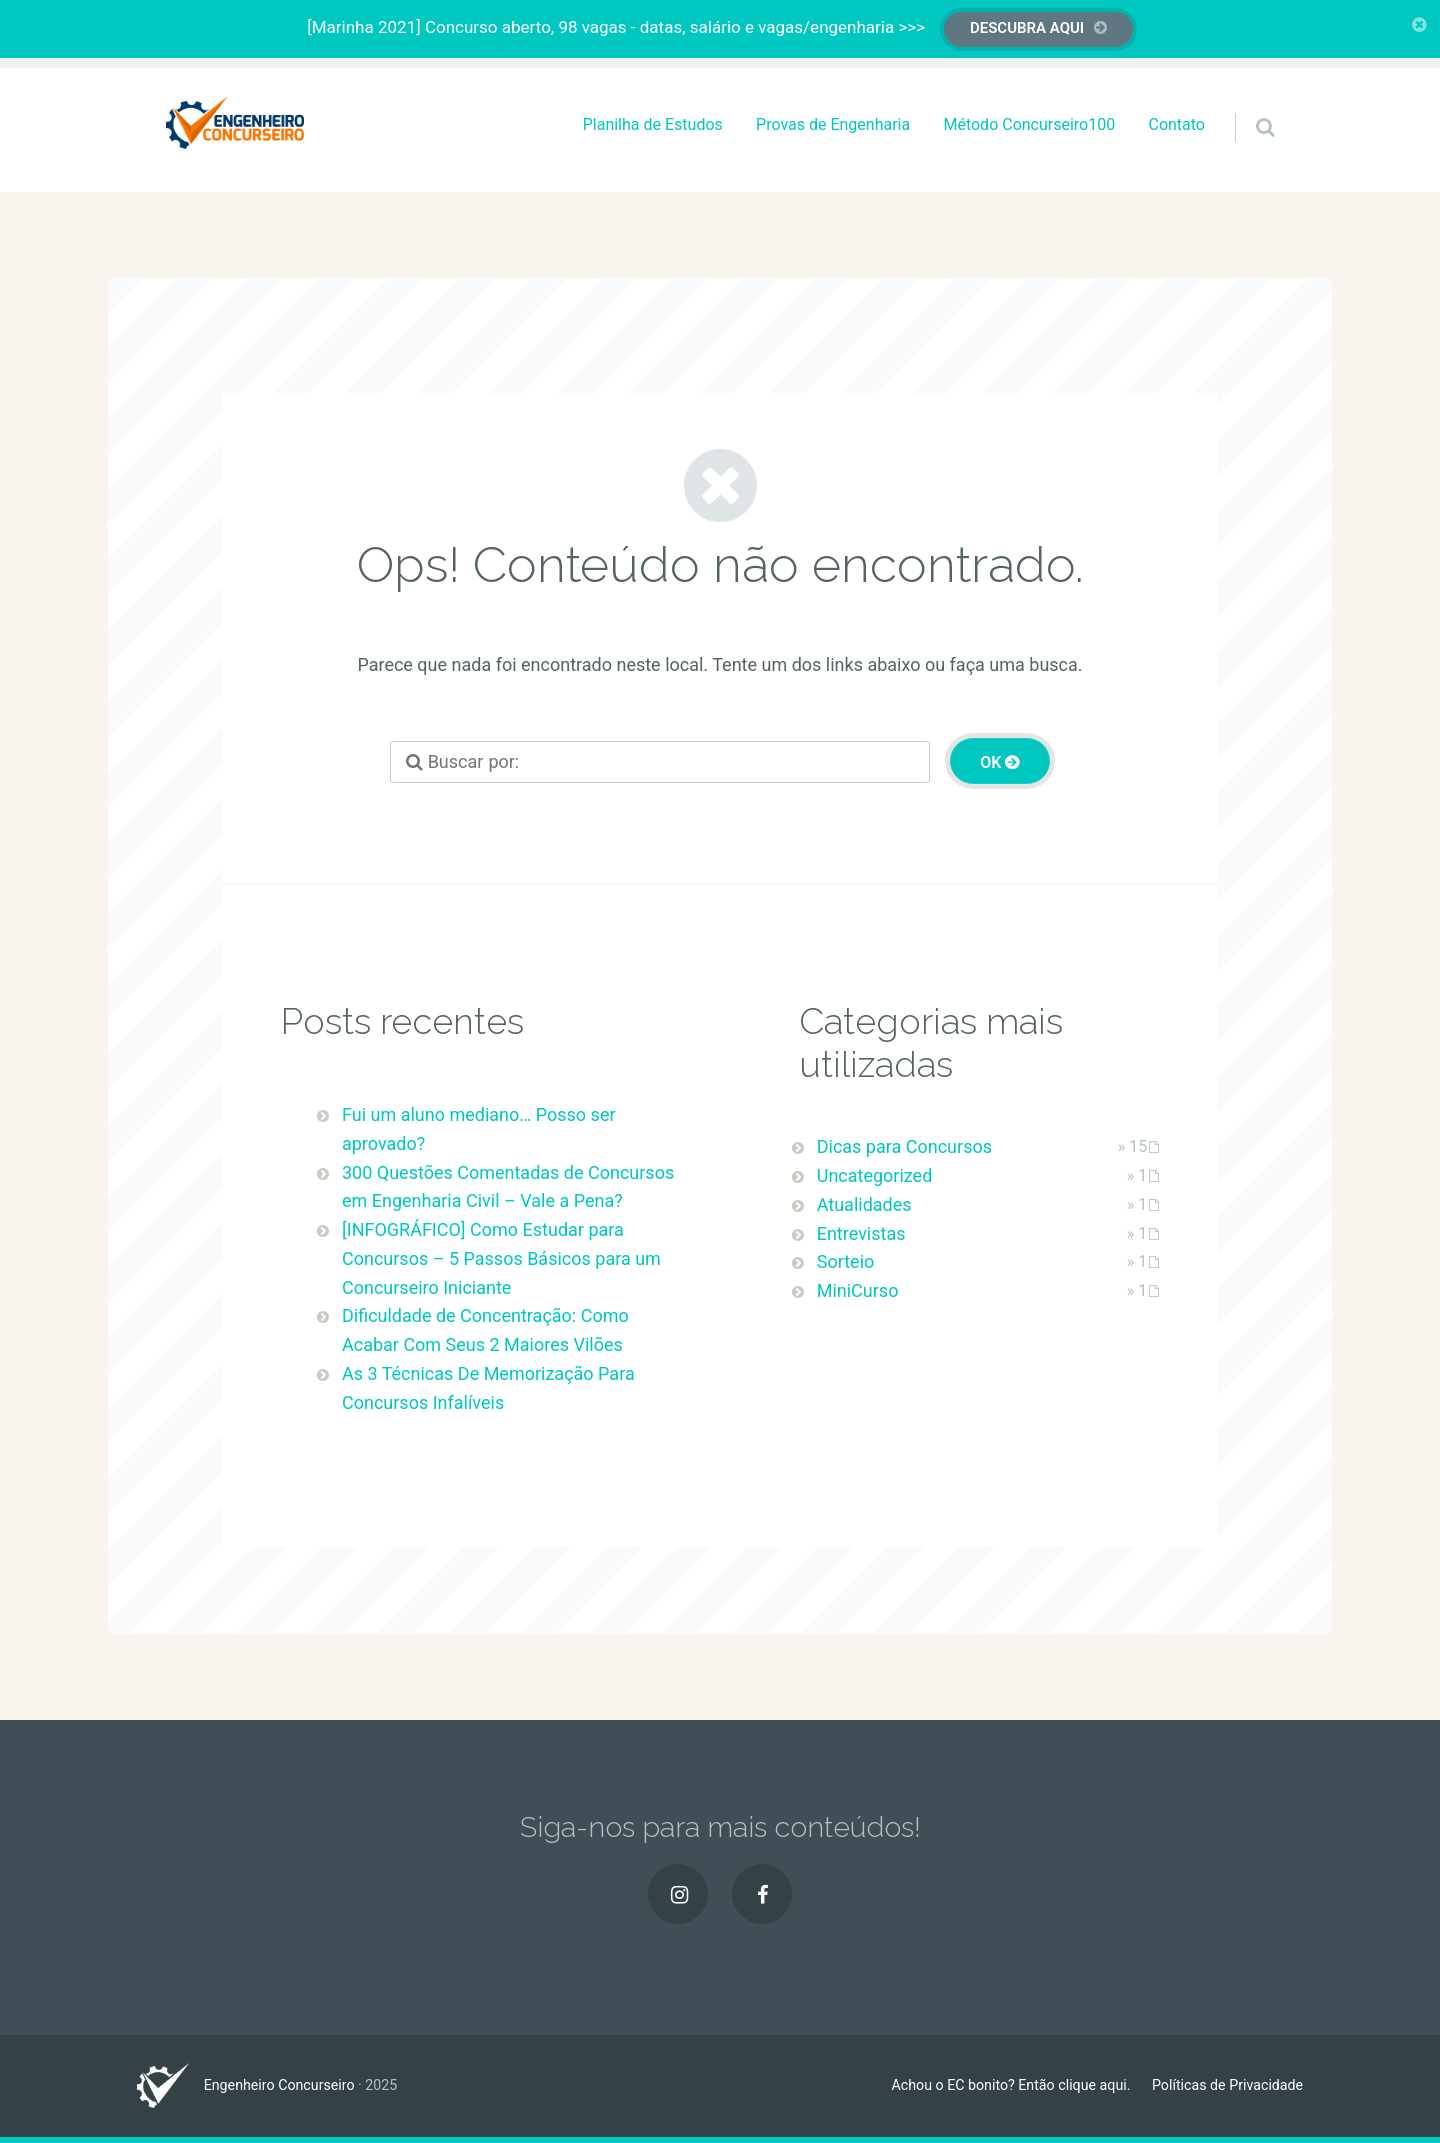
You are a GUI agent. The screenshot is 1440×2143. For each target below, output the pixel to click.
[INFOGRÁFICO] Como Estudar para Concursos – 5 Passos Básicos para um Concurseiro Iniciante (501, 1258)
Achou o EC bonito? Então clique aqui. (1010, 2085)
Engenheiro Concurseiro (279, 2085)
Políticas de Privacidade (1227, 2085)
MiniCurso (858, 1290)
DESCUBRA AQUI (1027, 28)
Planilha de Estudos (653, 124)
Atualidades (864, 1204)
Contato (1176, 124)
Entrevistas (861, 1233)
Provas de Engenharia (833, 124)
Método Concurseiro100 (1029, 124)
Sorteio (846, 1261)
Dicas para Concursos (904, 1146)
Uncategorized (875, 1175)
